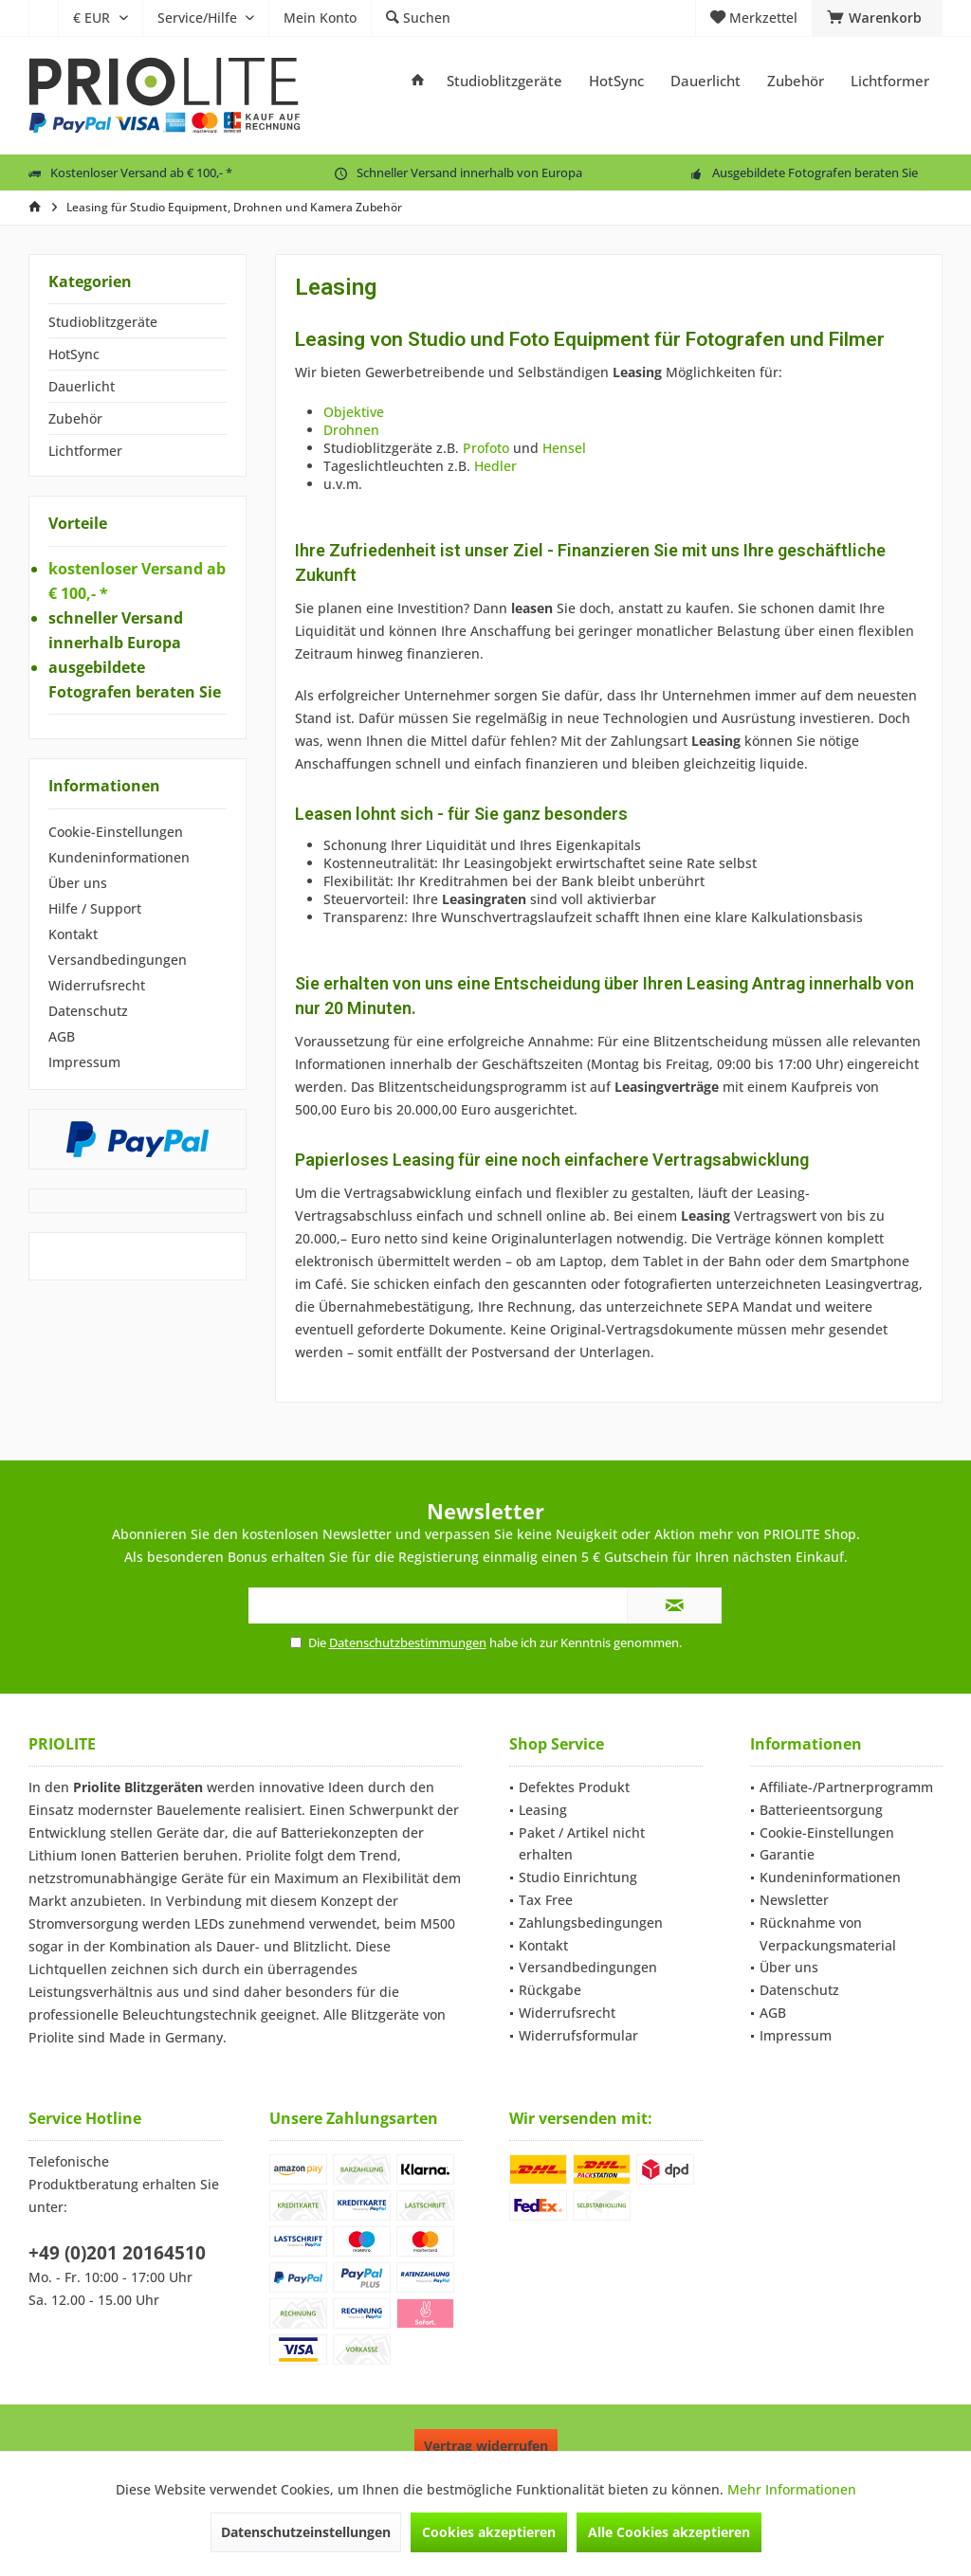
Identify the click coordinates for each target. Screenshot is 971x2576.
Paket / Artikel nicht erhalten (582, 1843)
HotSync (74, 354)
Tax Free (546, 1900)
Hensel (564, 448)
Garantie (787, 1854)
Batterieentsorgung (821, 1810)
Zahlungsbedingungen (591, 1923)
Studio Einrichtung (578, 1877)
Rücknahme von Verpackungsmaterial (828, 1934)
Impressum (84, 1062)
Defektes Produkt (574, 1787)
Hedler (495, 466)
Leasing (543, 1810)
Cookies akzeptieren (489, 2532)
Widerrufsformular (578, 2035)
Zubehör (75, 418)
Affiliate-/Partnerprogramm (846, 1787)
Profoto (488, 448)
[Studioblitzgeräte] (504, 81)
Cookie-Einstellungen (115, 832)
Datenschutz (88, 1011)
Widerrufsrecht (96, 985)
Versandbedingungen (117, 960)
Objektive (353, 412)
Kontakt (73, 934)
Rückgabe (550, 1990)
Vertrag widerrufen (486, 2446)
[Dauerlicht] (705, 81)
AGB (61, 1036)
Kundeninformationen (119, 857)
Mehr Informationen (791, 2489)
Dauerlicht (81, 386)
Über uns (77, 883)
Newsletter (794, 1900)
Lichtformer (85, 451)
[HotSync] (616, 81)
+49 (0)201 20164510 (117, 2252)
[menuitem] (43, 18)
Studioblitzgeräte (102, 322)
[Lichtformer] (890, 81)
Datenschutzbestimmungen (407, 1642)
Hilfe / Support (94, 908)
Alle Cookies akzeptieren (669, 2532)
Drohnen (351, 430)
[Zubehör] (795, 81)
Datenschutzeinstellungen (306, 2532)
